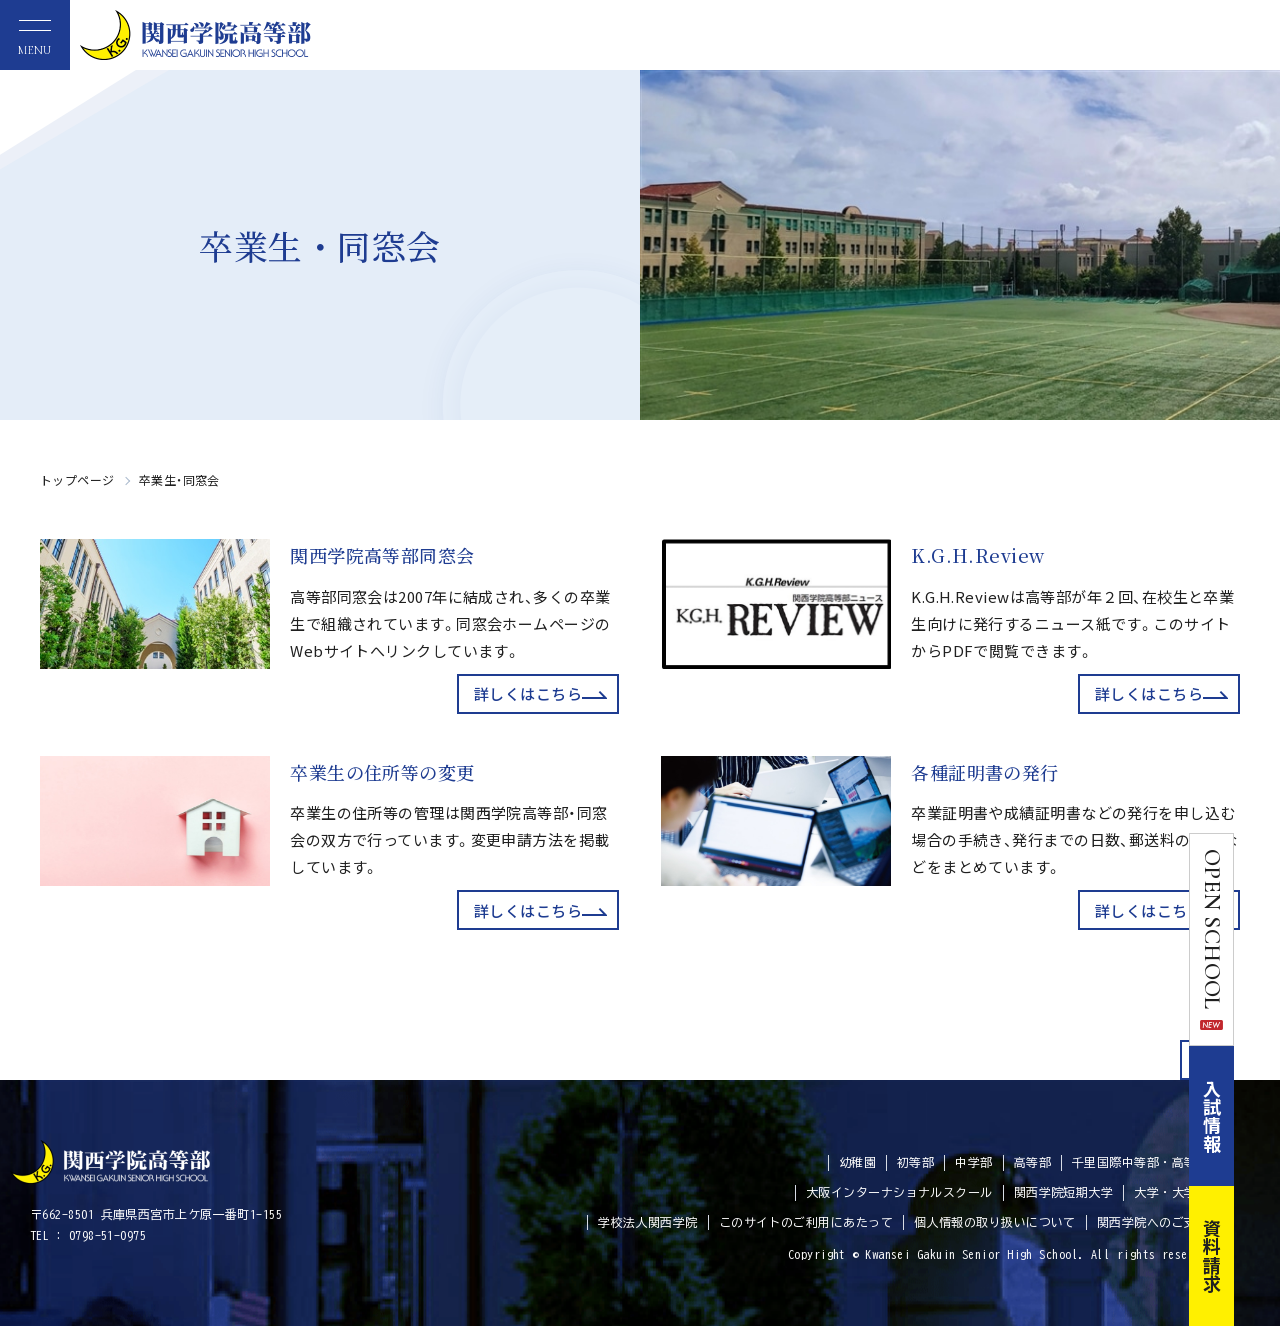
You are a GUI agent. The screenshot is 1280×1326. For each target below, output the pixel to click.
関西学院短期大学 (1064, 1192)
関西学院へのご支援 (1153, 1222)
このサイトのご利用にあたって (806, 1222)
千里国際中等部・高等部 (1140, 1162)
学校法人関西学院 (648, 1222)
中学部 (973, 1162)
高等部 (1032, 1162)
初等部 (915, 1162)
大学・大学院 (1171, 1192)
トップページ (77, 479)
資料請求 (1258, 1256)
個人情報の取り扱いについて (995, 1222)
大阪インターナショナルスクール (899, 1192)
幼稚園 (857, 1162)
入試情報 (1258, 1116)
